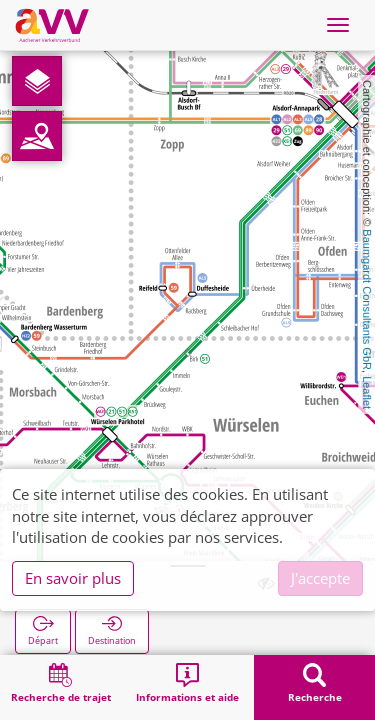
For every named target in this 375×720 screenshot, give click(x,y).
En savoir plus (73, 578)
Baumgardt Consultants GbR (367, 299)
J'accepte (320, 578)
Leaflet (367, 392)
